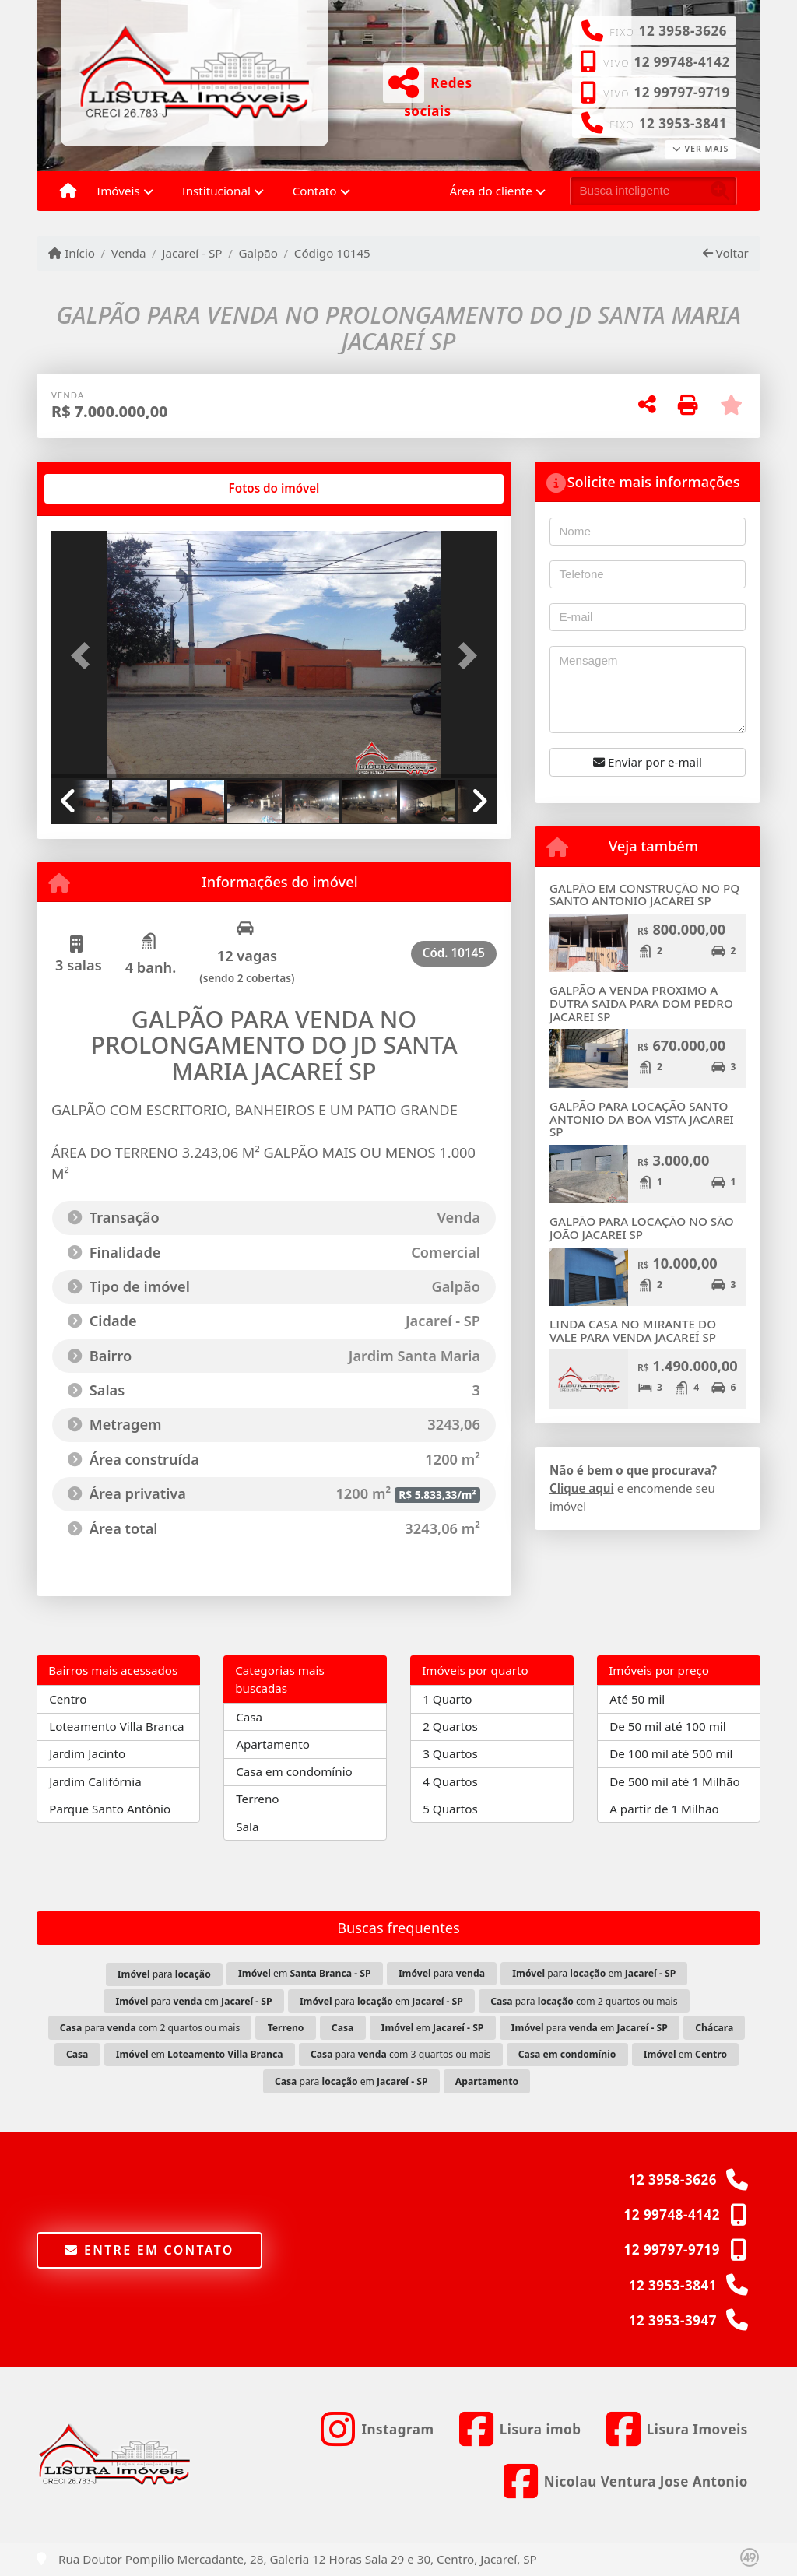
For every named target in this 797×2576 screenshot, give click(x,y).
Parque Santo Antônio (109, 1808)
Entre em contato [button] (149, 2249)
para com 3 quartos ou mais (401, 2054)
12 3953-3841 (683, 123)
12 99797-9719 (681, 92)
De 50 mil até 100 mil (667, 1726)
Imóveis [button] (118, 190)
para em (594, 1973)
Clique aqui (581, 1488)
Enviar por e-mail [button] (647, 762)
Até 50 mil (637, 1699)
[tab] (101, 489)
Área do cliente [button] (491, 190)
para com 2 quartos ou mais (583, 2001)
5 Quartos (450, 1808)
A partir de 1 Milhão (664, 1808)
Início (71, 253)
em (304, 1973)
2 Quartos (450, 1726)
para (164, 1974)
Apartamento (273, 1744)
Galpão (258, 253)
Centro (67, 1699)
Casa (249, 1717)
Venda (128, 253)
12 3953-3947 (673, 2320)
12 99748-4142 (681, 62)
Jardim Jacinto (87, 1753)
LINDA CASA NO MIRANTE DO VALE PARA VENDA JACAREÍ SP (632, 1330)
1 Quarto (447, 1699)
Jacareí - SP (192, 253)
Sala (247, 1826)
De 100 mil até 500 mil (670, 1753)
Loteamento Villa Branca (116, 1726)
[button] (84, 656)
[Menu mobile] (68, 191)
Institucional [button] (216, 190)
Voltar (726, 253)
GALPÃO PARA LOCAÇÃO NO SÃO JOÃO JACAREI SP (641, 1227)
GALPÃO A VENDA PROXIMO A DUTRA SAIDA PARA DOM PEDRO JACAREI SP (641, 1002)
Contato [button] (315, 190)
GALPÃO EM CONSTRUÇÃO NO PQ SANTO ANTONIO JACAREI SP (644, 894)
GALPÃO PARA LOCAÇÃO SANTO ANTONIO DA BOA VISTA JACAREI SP (641, 1118)
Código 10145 (332, 253)
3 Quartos (450, 1753)
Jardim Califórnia (95, 1781)
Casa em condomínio (294, 1771)
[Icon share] (377, 2429)
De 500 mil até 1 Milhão (674, 1781)
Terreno (257, 1798)
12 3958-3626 (683, 31)
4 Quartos (450, 1781)
